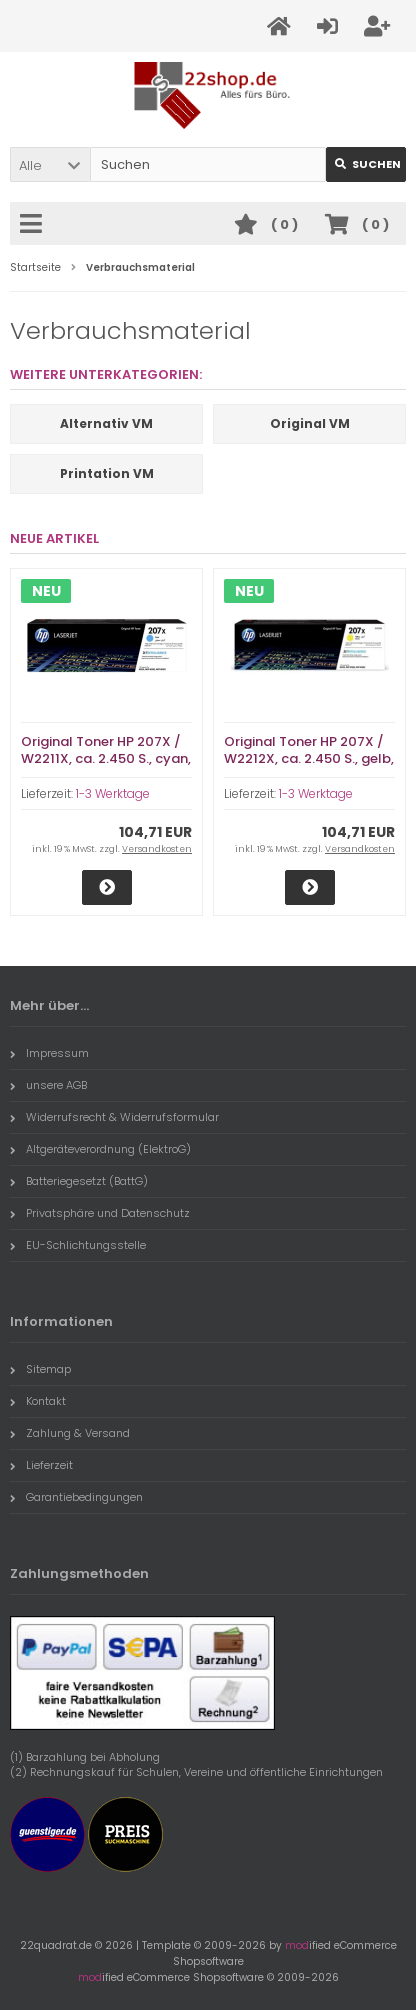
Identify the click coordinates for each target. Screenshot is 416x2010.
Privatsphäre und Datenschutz (100, 1213)
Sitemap (40, 1369)
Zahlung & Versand (70, 1433)
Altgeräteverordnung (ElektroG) (100, 1149)
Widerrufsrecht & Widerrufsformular (114, 1117)
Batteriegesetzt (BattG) (79, 1181)
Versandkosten (157, 849)
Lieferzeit (41, 1465)
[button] (50, 164)
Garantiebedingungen (76, 1497)
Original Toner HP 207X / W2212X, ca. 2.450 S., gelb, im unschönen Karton (309, 758)
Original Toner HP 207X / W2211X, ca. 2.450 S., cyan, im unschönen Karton (106, 758)
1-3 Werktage (113, 793)
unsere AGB (48, 1085)
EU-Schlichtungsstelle (78, 1245)
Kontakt (38, 1401)
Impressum (49, 1053)
